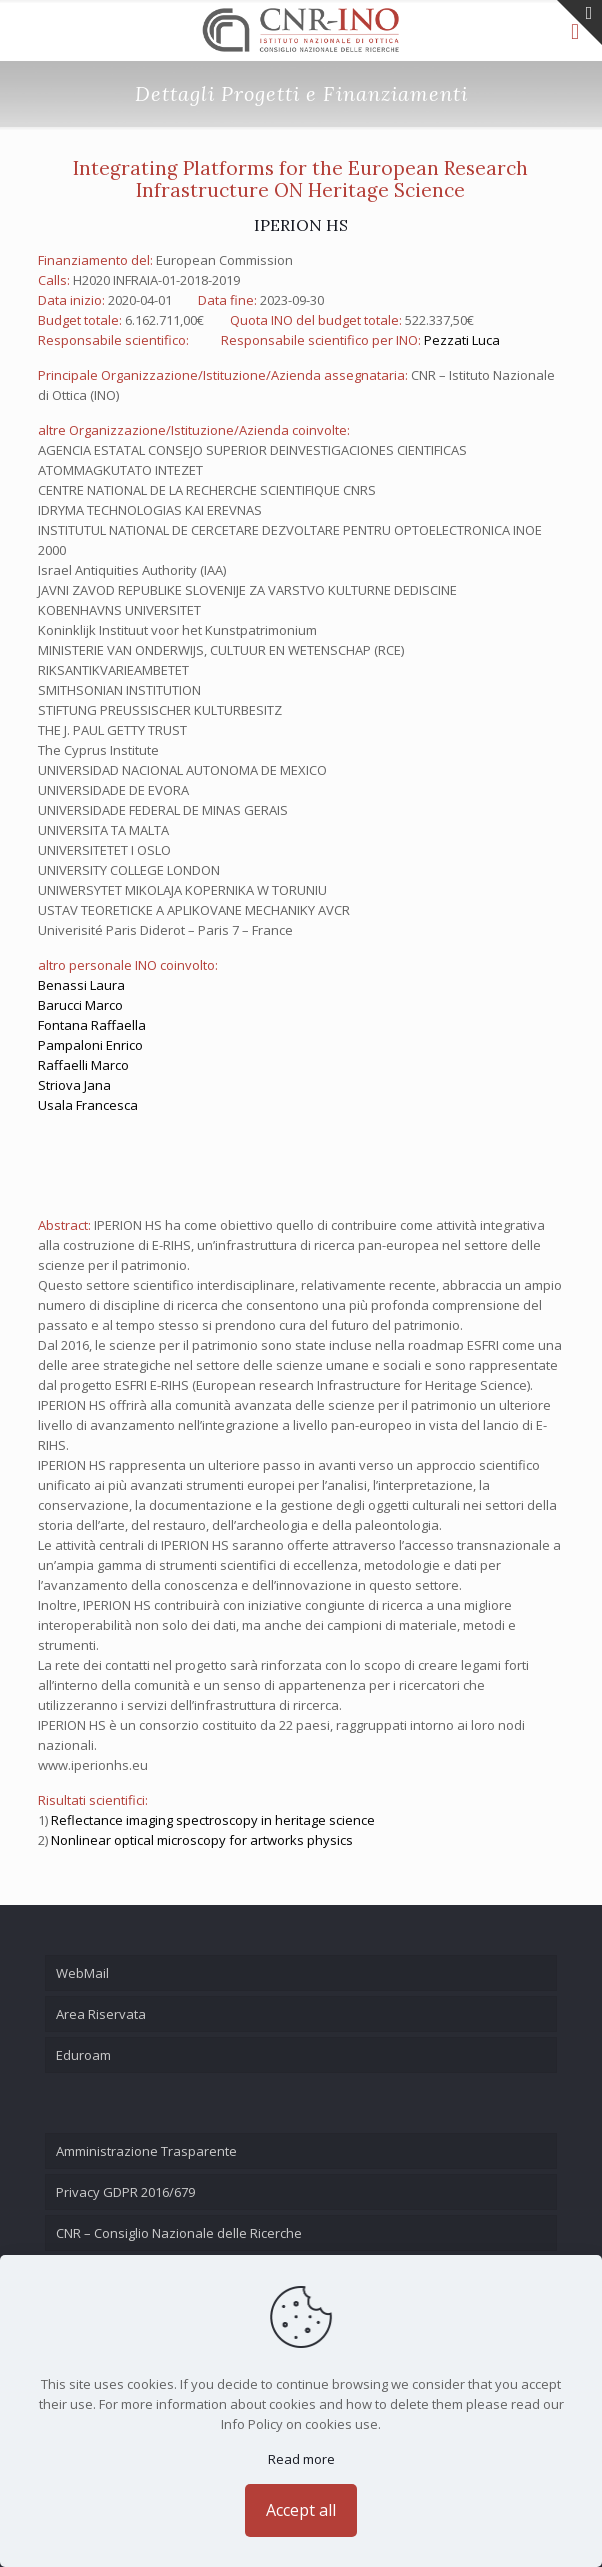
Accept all (301, 2510)
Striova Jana (74, 1085)
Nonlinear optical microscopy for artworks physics (202, 1840)
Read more (301, 2459)
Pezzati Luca (462, 340)
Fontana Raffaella (92, 1025)
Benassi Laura (81, 985)
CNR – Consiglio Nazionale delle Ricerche (179, 2233)
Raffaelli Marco (83, 1065)
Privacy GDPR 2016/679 (125, 2192)
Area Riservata (101, 2014)
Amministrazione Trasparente (146, 2151)
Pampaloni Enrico (90, 1045)
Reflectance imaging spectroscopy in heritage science (213, 1820)
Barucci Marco (80, 1005)
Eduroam (83, 2055)
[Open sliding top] (579, 22)
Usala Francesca (88, 1105)
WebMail (82, 1973)
